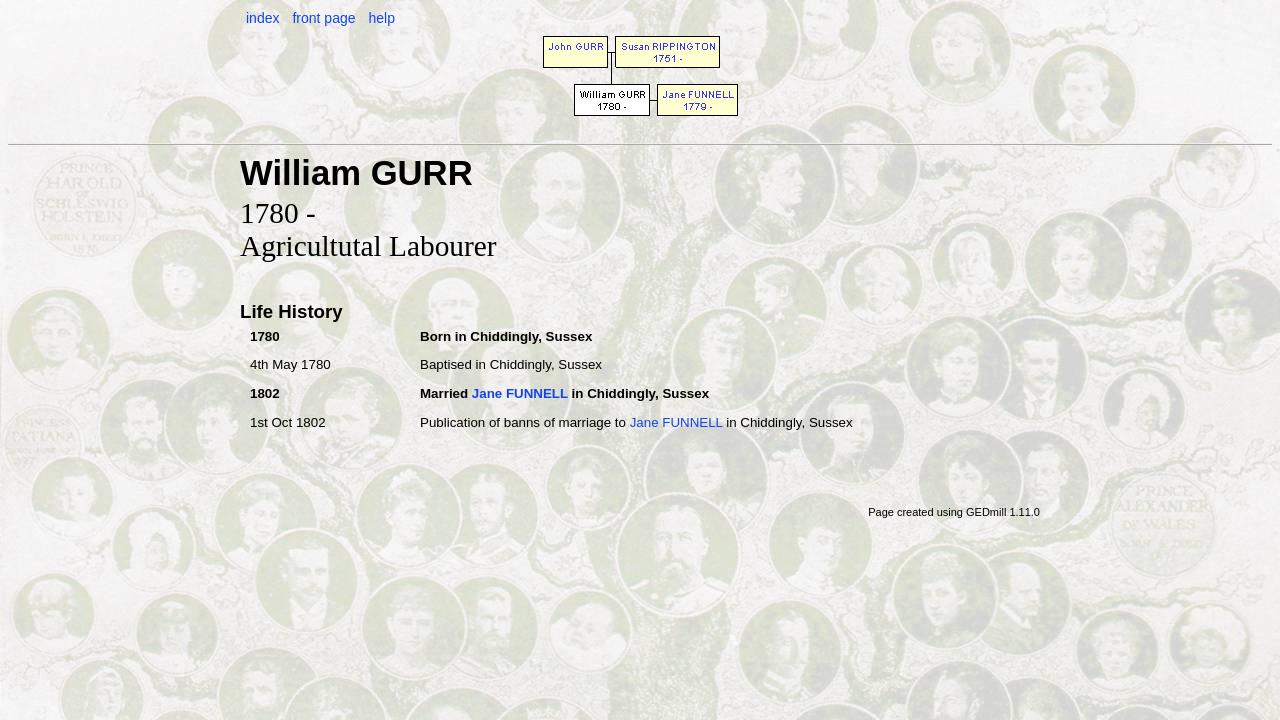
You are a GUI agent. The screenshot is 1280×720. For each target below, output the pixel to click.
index (262, 18)
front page (323, 18)
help (381, 18)
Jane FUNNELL (520, 393)
